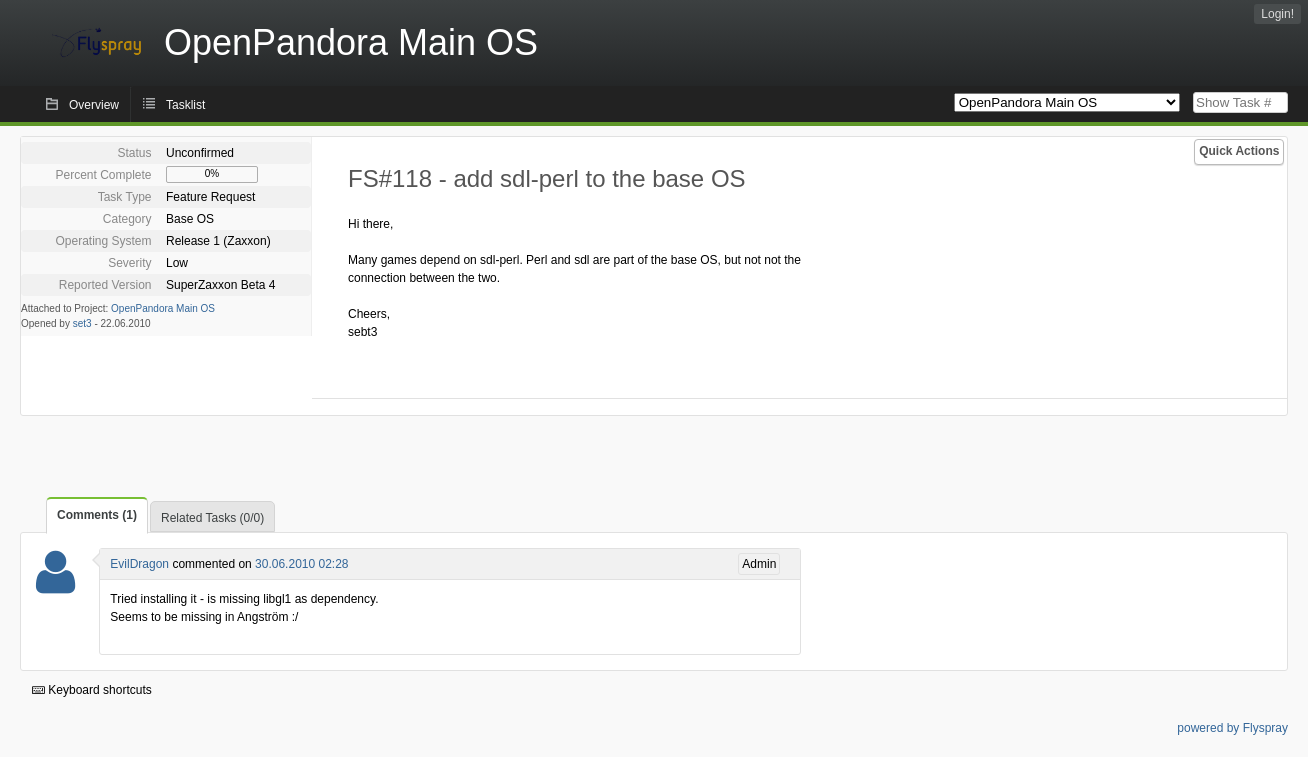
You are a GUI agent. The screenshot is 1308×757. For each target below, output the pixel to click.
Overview (94, 105)
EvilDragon (139, 564)
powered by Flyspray (1232, 728)
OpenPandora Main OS (163, 308)
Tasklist (185, 105)
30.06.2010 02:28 (301, 564)
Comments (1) (97, 515)
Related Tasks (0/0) (212, 518)
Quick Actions (1239, 151)
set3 (82, 323)
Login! (1277, 14)
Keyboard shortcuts (92, 690)
